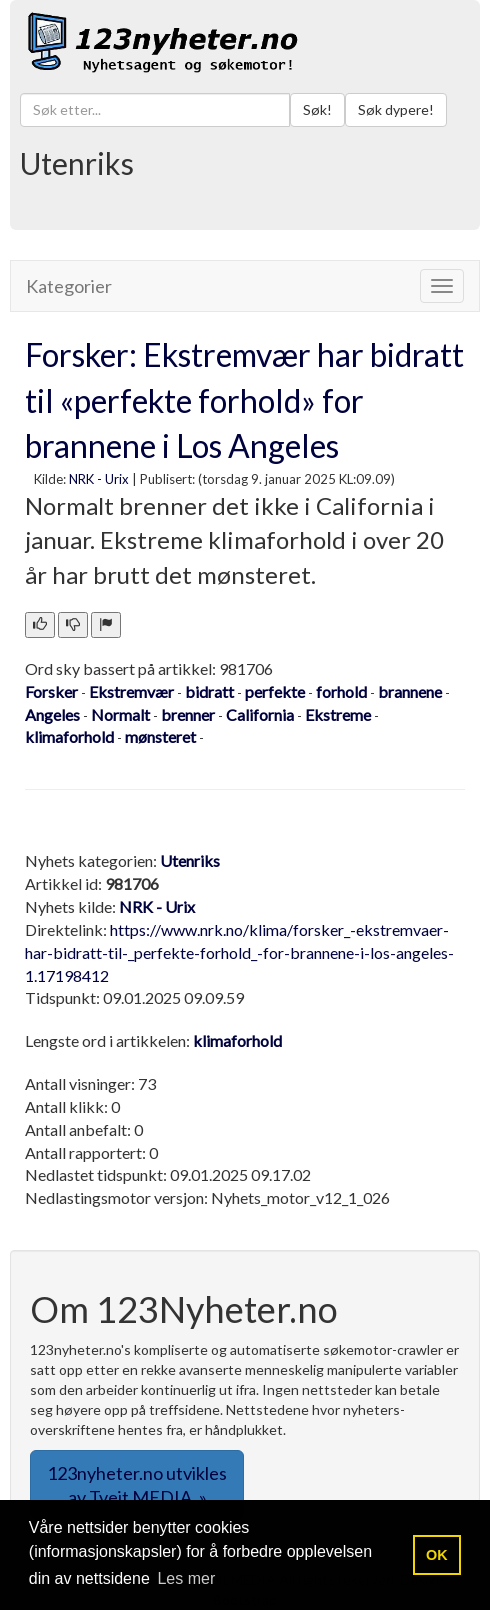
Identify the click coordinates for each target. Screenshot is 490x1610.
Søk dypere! (396, 109)
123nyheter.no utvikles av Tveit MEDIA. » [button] (137, 1485)
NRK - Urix (99, 479)
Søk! (317, 109)
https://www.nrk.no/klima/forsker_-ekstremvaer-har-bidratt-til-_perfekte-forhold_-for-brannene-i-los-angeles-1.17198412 (239, 952)
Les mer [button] (186, 1578)
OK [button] (437, 1555)
